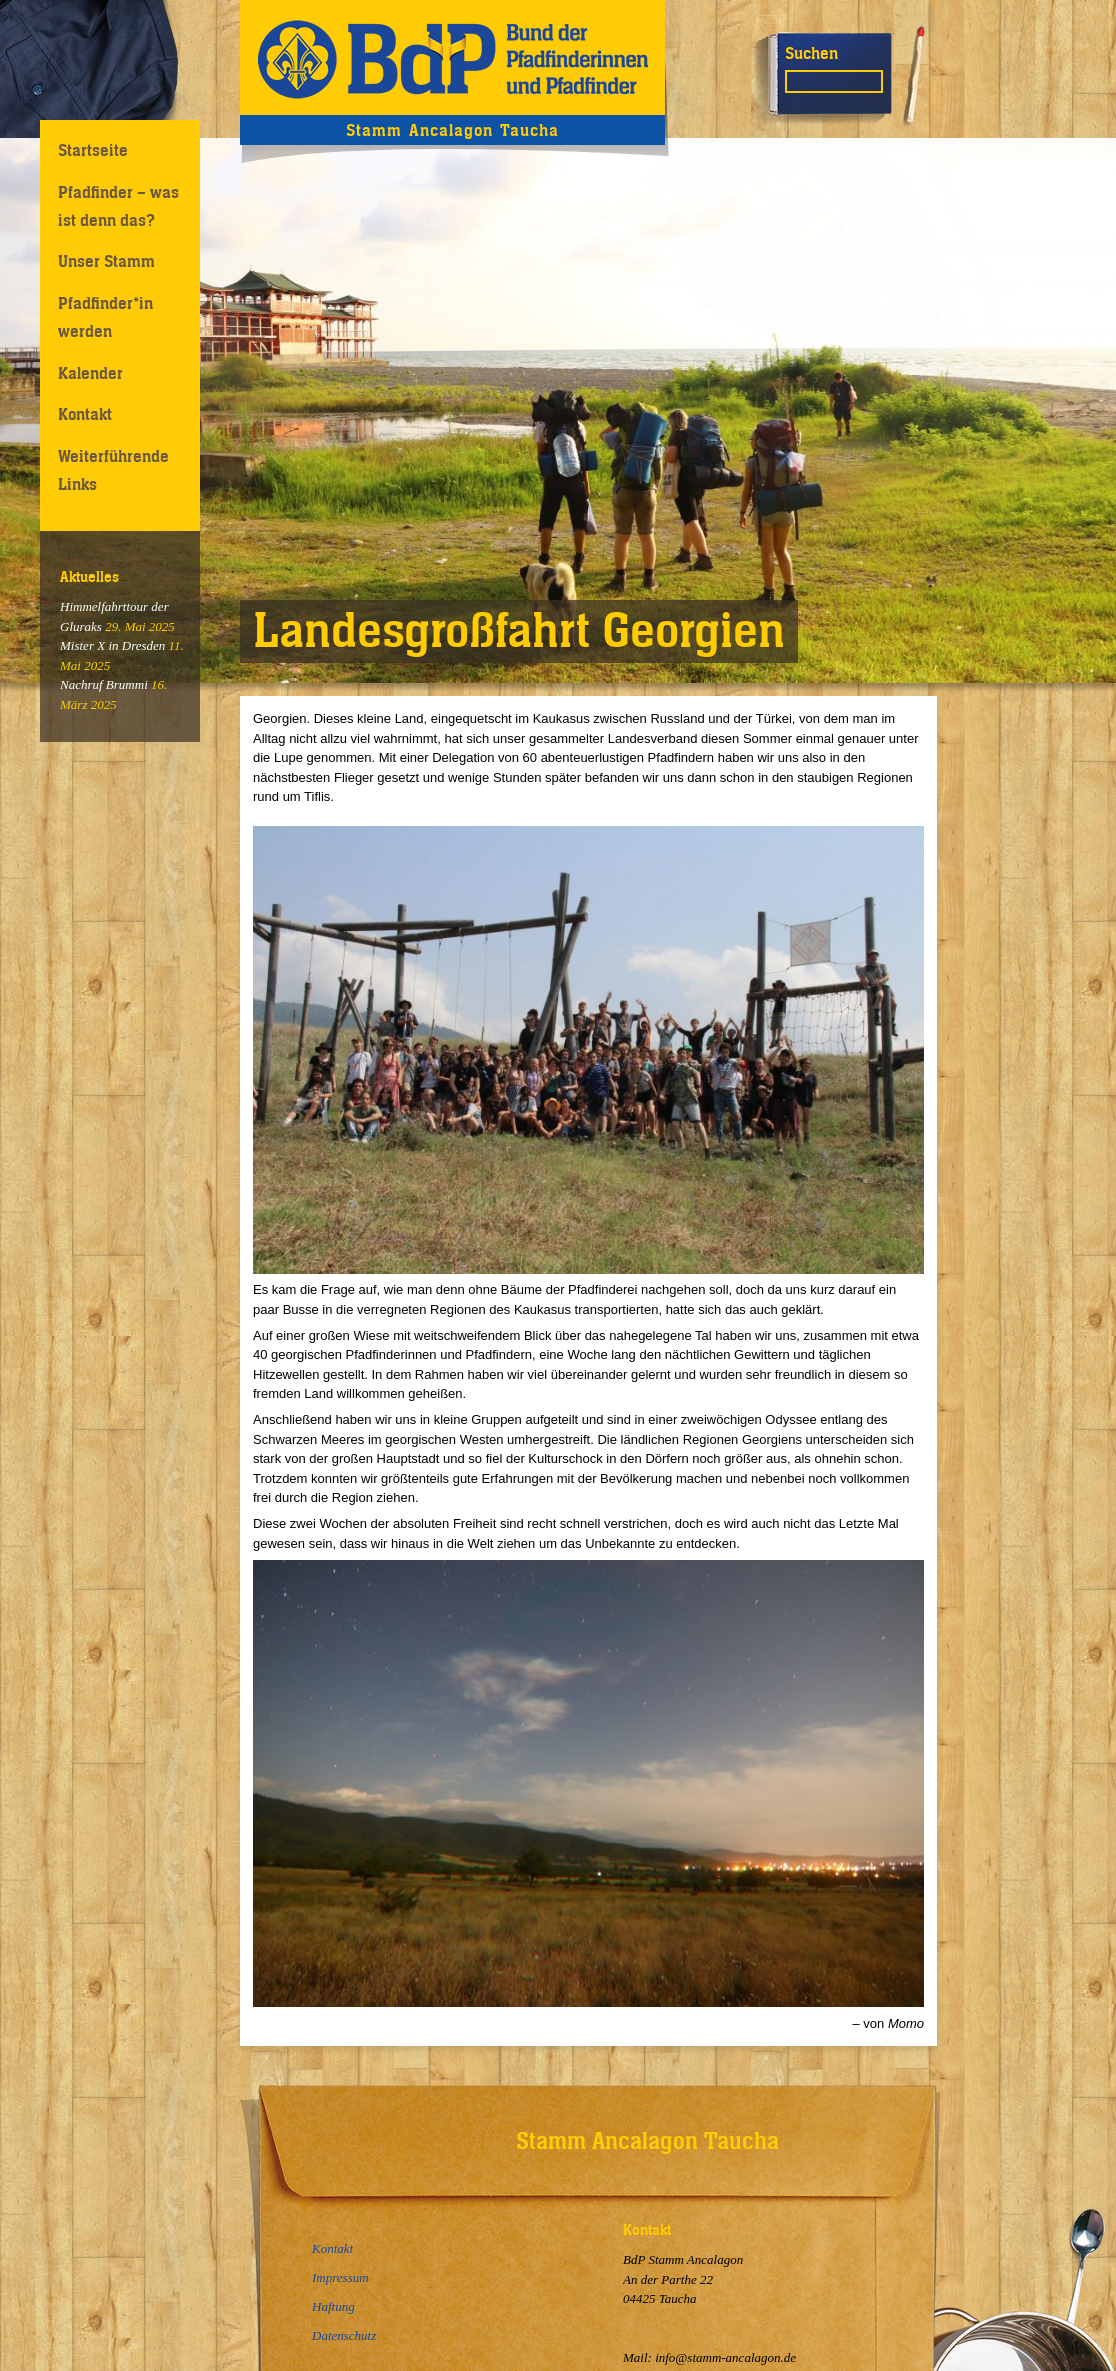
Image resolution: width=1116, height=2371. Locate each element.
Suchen (811, 53)
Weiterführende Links (113, 469)
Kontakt (85, 414)
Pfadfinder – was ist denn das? (118, 205)
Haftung (333, 2306)
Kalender (90, 373)
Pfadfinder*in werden (105, 316)
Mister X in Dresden (112, 645)
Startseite (93, 150)
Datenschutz (344, 2335)
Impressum (340, 2277)
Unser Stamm (106, 261)
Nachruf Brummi (104, 684)
